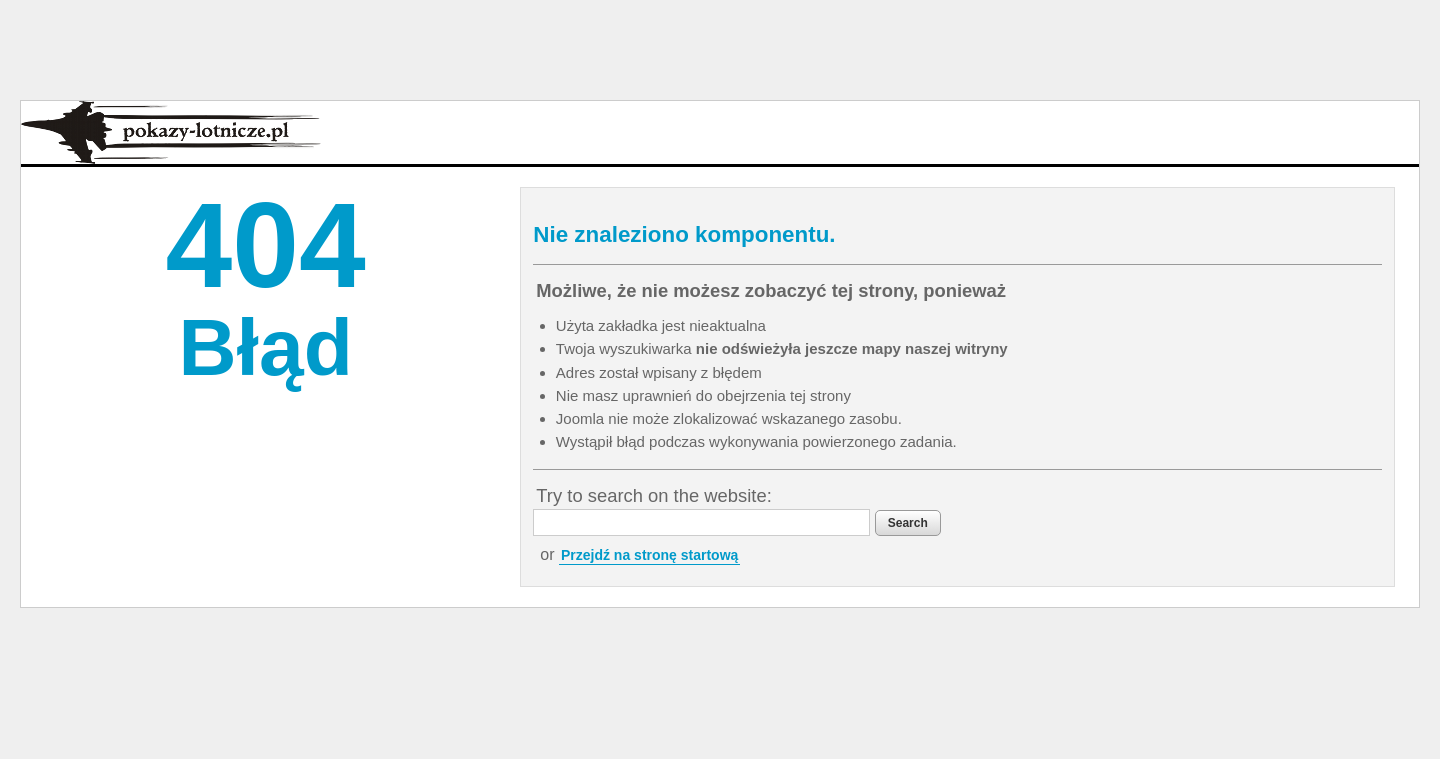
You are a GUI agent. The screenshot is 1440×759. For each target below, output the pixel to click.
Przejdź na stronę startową (649, 555)
